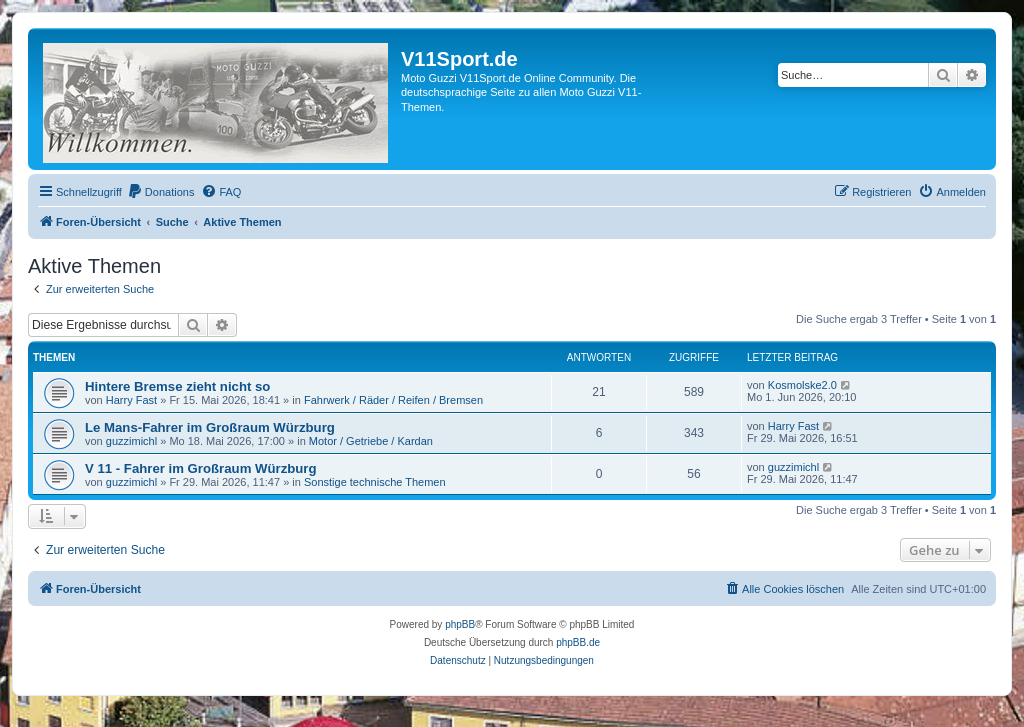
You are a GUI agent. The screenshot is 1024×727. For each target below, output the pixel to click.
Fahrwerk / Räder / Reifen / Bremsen (393, 400)
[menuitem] (161, 192)
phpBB (460, 624)
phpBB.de (578, 642)
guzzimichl (131, 441)
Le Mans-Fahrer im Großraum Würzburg (210, 427)
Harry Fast (131, 400)
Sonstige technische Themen (375, 482)
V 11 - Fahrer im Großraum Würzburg (201, 468)
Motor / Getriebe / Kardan (371, 441)
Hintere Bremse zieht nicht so (177, 386)
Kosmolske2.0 (802, 385)
